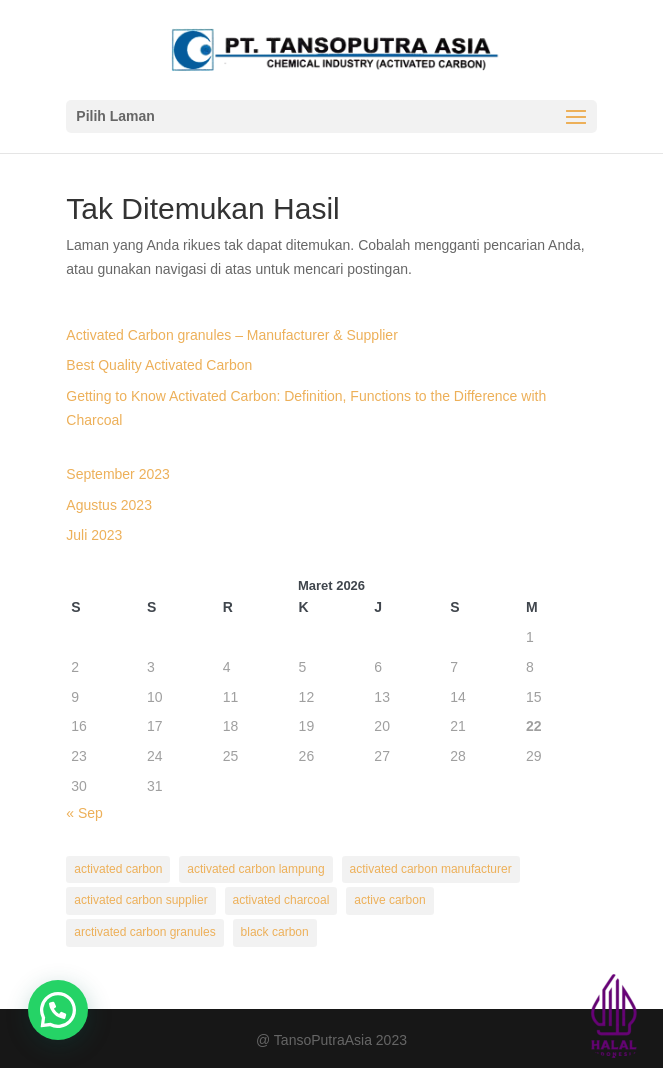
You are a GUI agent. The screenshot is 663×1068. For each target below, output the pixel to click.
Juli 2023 (94, 535)
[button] (58, 1010)
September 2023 (118, 474)
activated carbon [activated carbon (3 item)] (118, 869)
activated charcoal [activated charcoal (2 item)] (281, 900)
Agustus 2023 (109, 505)
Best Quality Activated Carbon (159, 365)
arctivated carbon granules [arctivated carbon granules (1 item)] (144, 932)
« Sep (84, 813)
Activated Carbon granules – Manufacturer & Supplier (232, 335)
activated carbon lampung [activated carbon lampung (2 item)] (255, 869)
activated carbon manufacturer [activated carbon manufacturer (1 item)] (431, 869)
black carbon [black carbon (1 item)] (275, 932)
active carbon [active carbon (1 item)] (389, 900)
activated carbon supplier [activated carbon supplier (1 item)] (140, 900)
